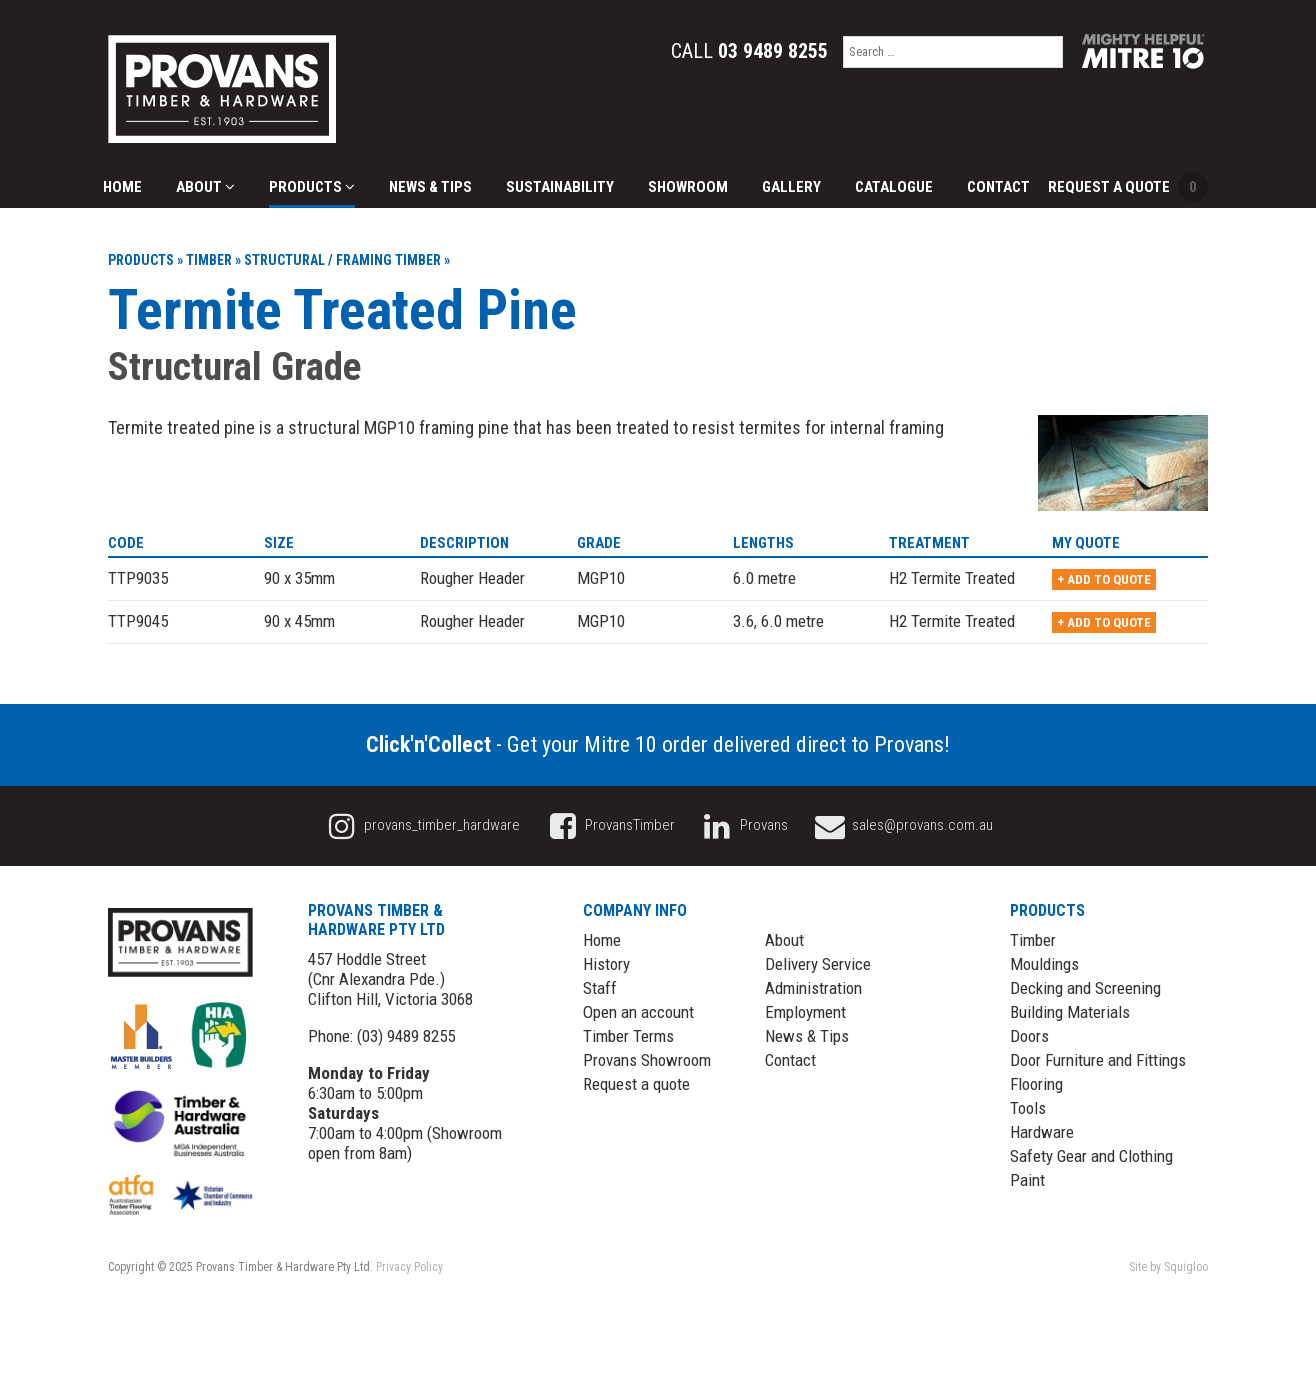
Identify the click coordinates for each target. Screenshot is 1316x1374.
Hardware (1042, 1132)
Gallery (791, 187)
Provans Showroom (647, 1060)
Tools (1028, 1108)
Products (312, 187)
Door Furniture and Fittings (1098, 1060)
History (606, 964)
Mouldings (1044, 964)
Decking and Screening (1085, 988)
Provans (743, 825)
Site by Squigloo (1168, 1267)
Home (122, 187)
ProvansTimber (609, 825)
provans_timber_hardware (422, 825)
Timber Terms (628, 1036)
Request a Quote (1128, 187)
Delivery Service (818, 964)
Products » (145, 260)
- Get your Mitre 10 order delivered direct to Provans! (658, 744)
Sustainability (560, 187)
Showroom (688, 187)
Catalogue (894, 187)
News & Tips (430, 187)
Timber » (213, 260)
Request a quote (636, 1084)
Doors (1029, 1036)
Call (749, 51)
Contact (998, 187)
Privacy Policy (409, 1267)
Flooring (1036, 1084)
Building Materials (1070, 1012)
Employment (805, 1012)
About (205, 187)
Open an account (638, 1012)
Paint (1027, 1180)
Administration (813, 988)
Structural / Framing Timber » (347, 260)
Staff (600, 988)
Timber (1033, 940)
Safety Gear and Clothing (1091, 1156)
